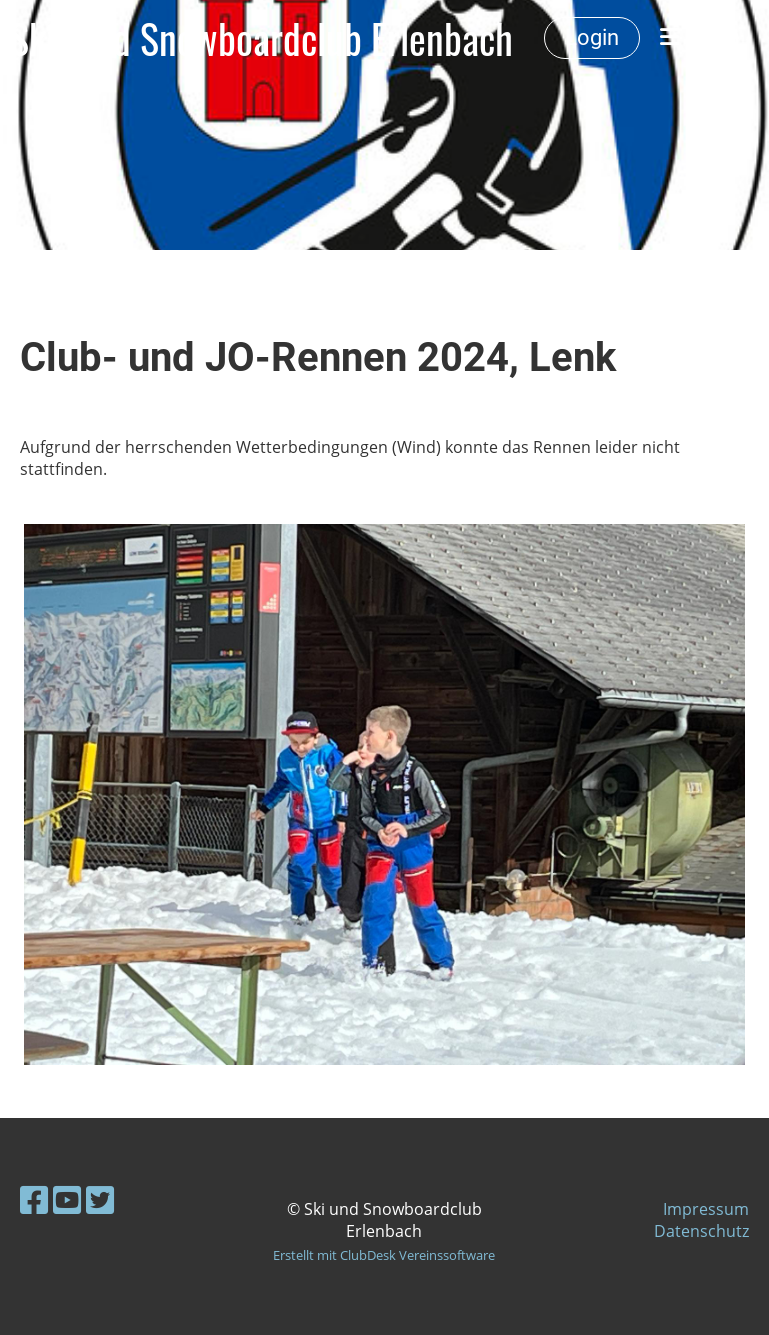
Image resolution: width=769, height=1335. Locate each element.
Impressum (706, 1209)
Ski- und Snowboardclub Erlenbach (261, 38)
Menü (699, 37)
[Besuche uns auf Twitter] (100, 1199)
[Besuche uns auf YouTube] (67, 1199)
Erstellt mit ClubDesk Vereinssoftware (384, 1255)
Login (592, 37)
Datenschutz (701, 1231)
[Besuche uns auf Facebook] (34, 1199)
